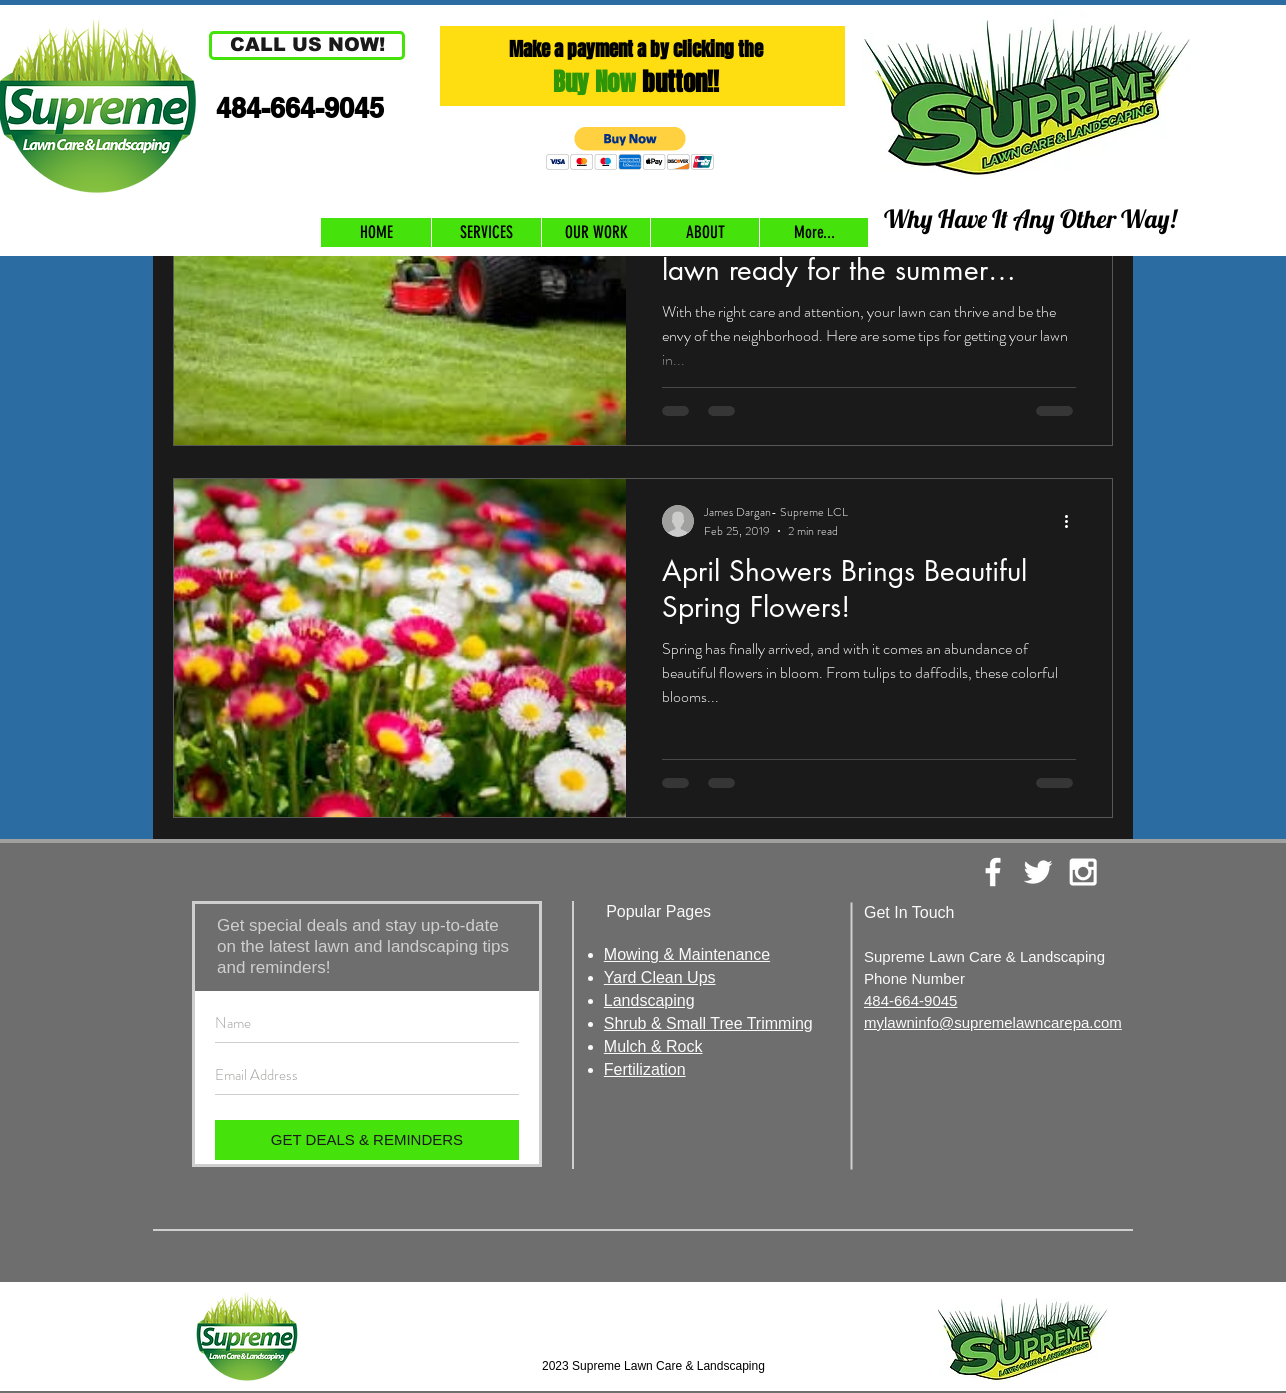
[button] (307, 45)
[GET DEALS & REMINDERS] (367, 1140)
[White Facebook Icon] (993, 872)
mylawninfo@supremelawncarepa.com (993, 1022)
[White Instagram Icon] (1083, 872)
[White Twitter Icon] (1038, 872)
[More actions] (1073, 521)
